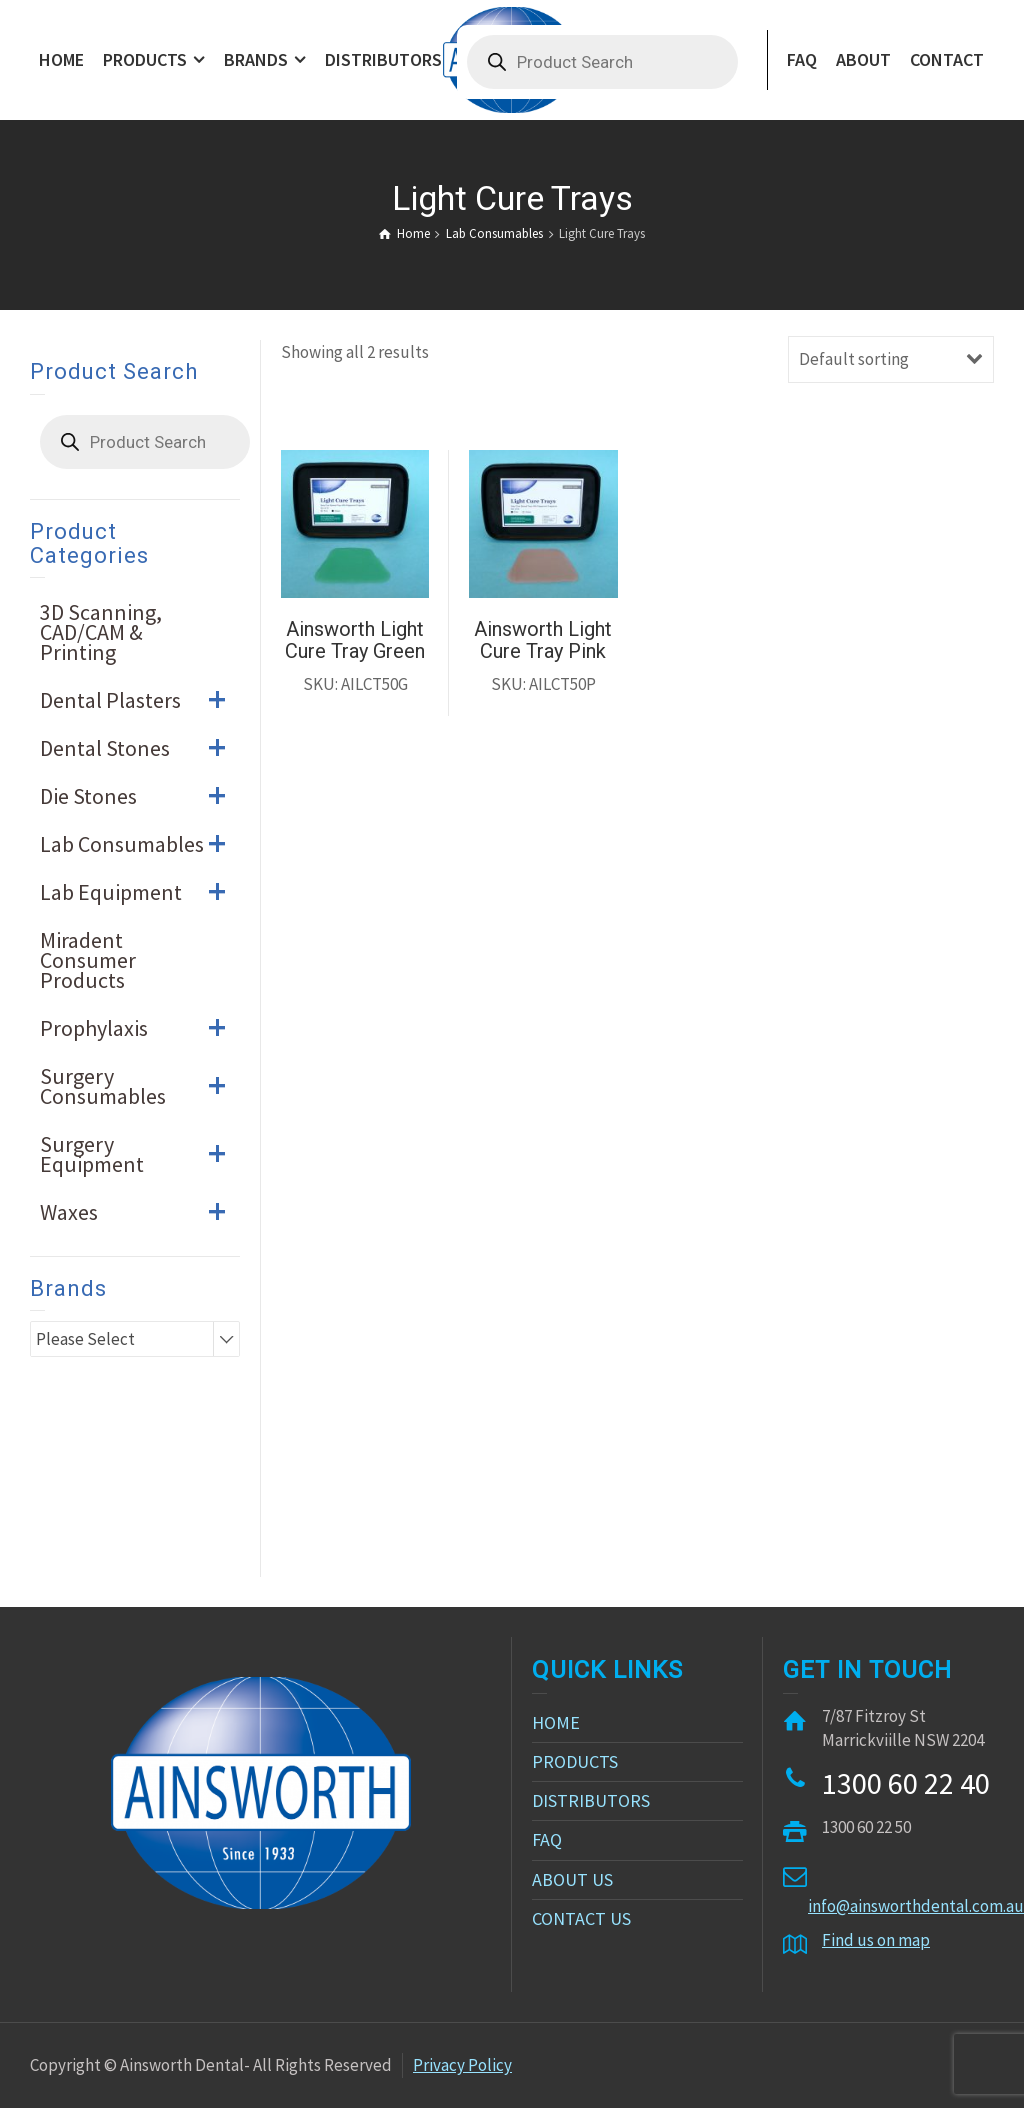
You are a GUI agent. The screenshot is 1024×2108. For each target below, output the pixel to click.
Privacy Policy (462, 2065)
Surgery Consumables (140, 1086)
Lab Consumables (140, 844)
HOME (556, 1722)
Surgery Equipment (140, 1154)
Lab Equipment (140, 892)
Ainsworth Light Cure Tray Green (355, 640)
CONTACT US (581, 1918)
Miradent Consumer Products (88, 960)
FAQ (547, 1839)
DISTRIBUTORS (591, 1800)
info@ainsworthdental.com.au (916, 1906)
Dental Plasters (140, 700)
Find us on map (876, 1940)
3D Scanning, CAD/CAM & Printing (101, 632)
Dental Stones (140, 748)
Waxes (140, 1212)
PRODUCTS (575, 1761)
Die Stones (140, 796)
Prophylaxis (140, 1028)
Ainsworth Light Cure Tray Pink (543, 640)
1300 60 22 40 (906, 1783)
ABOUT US (572, 1879)
